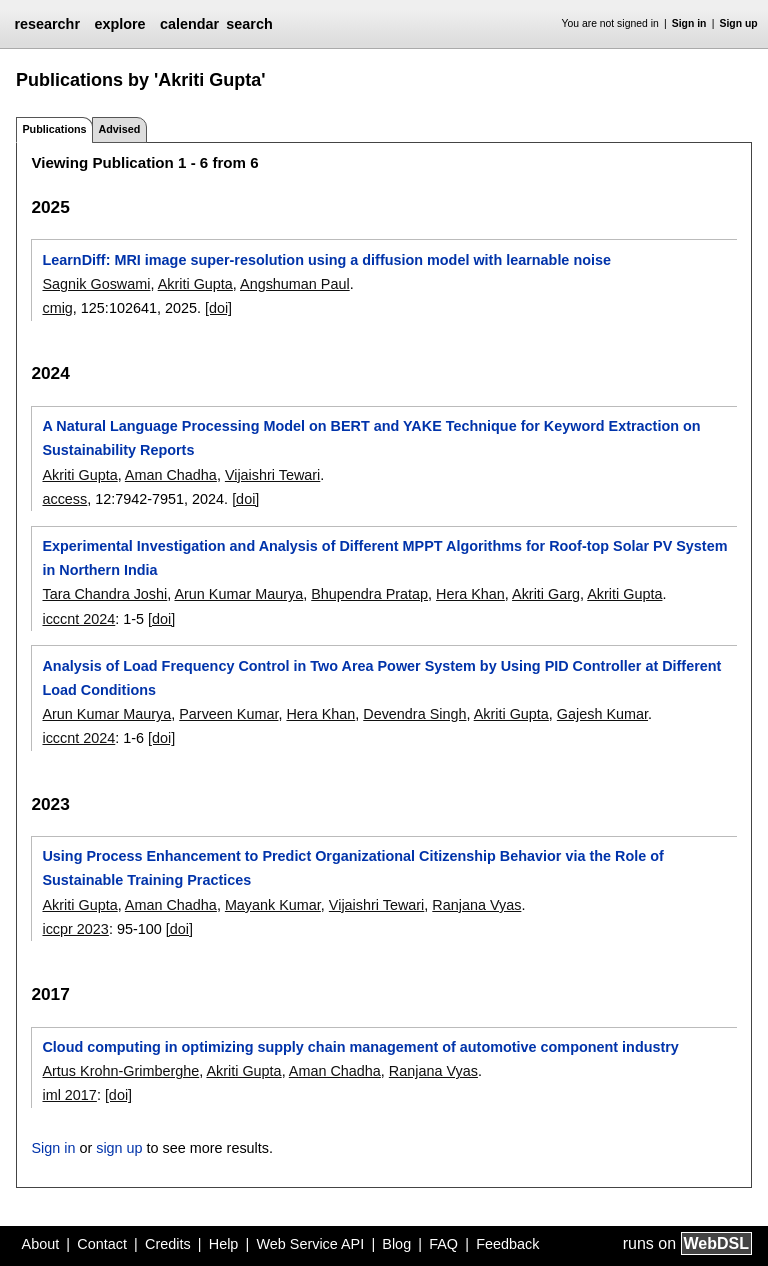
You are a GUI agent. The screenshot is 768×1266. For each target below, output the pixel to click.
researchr (47, 24)
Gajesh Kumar (602, 714)
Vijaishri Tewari (272, 475)
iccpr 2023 (75, 929)
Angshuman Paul (295, 284)
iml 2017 (69, 1095)
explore (119, 24)
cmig (57, 308)
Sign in (689, 23)
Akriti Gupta (195, 284)
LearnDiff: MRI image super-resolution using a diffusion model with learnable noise (326, 260)
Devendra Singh (414, 714)
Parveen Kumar (228, 714)
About (41, 1244)
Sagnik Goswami (96, 284)
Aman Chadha (171, 475)
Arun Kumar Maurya (238, 594)
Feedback (507, 1244)
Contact (102, 1244)
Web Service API (310, 1244)
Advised (119, 129)
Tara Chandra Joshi (104, 594)
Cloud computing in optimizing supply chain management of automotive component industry (360, 1047)
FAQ (443, 1244)
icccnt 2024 (78, 619)
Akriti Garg (546, 594)
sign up (119, 1148)
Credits (168, 1244)
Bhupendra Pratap (369, 594)
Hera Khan (470, 594)
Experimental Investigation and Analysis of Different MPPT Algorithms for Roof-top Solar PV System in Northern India (384, 558)
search (249, 24)
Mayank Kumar (273, 905)
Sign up (739, 23)
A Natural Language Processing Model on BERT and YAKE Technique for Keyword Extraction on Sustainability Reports (371, 438)
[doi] (218, 308)
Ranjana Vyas (476, 905)
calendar (189, 24)
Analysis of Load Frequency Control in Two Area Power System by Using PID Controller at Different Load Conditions (381, 678)
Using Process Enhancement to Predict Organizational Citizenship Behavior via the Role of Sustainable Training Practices (352, 868)
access (64, 499)
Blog (396, 1244)
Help (224, 1244)
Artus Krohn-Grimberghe (120, 1071)
